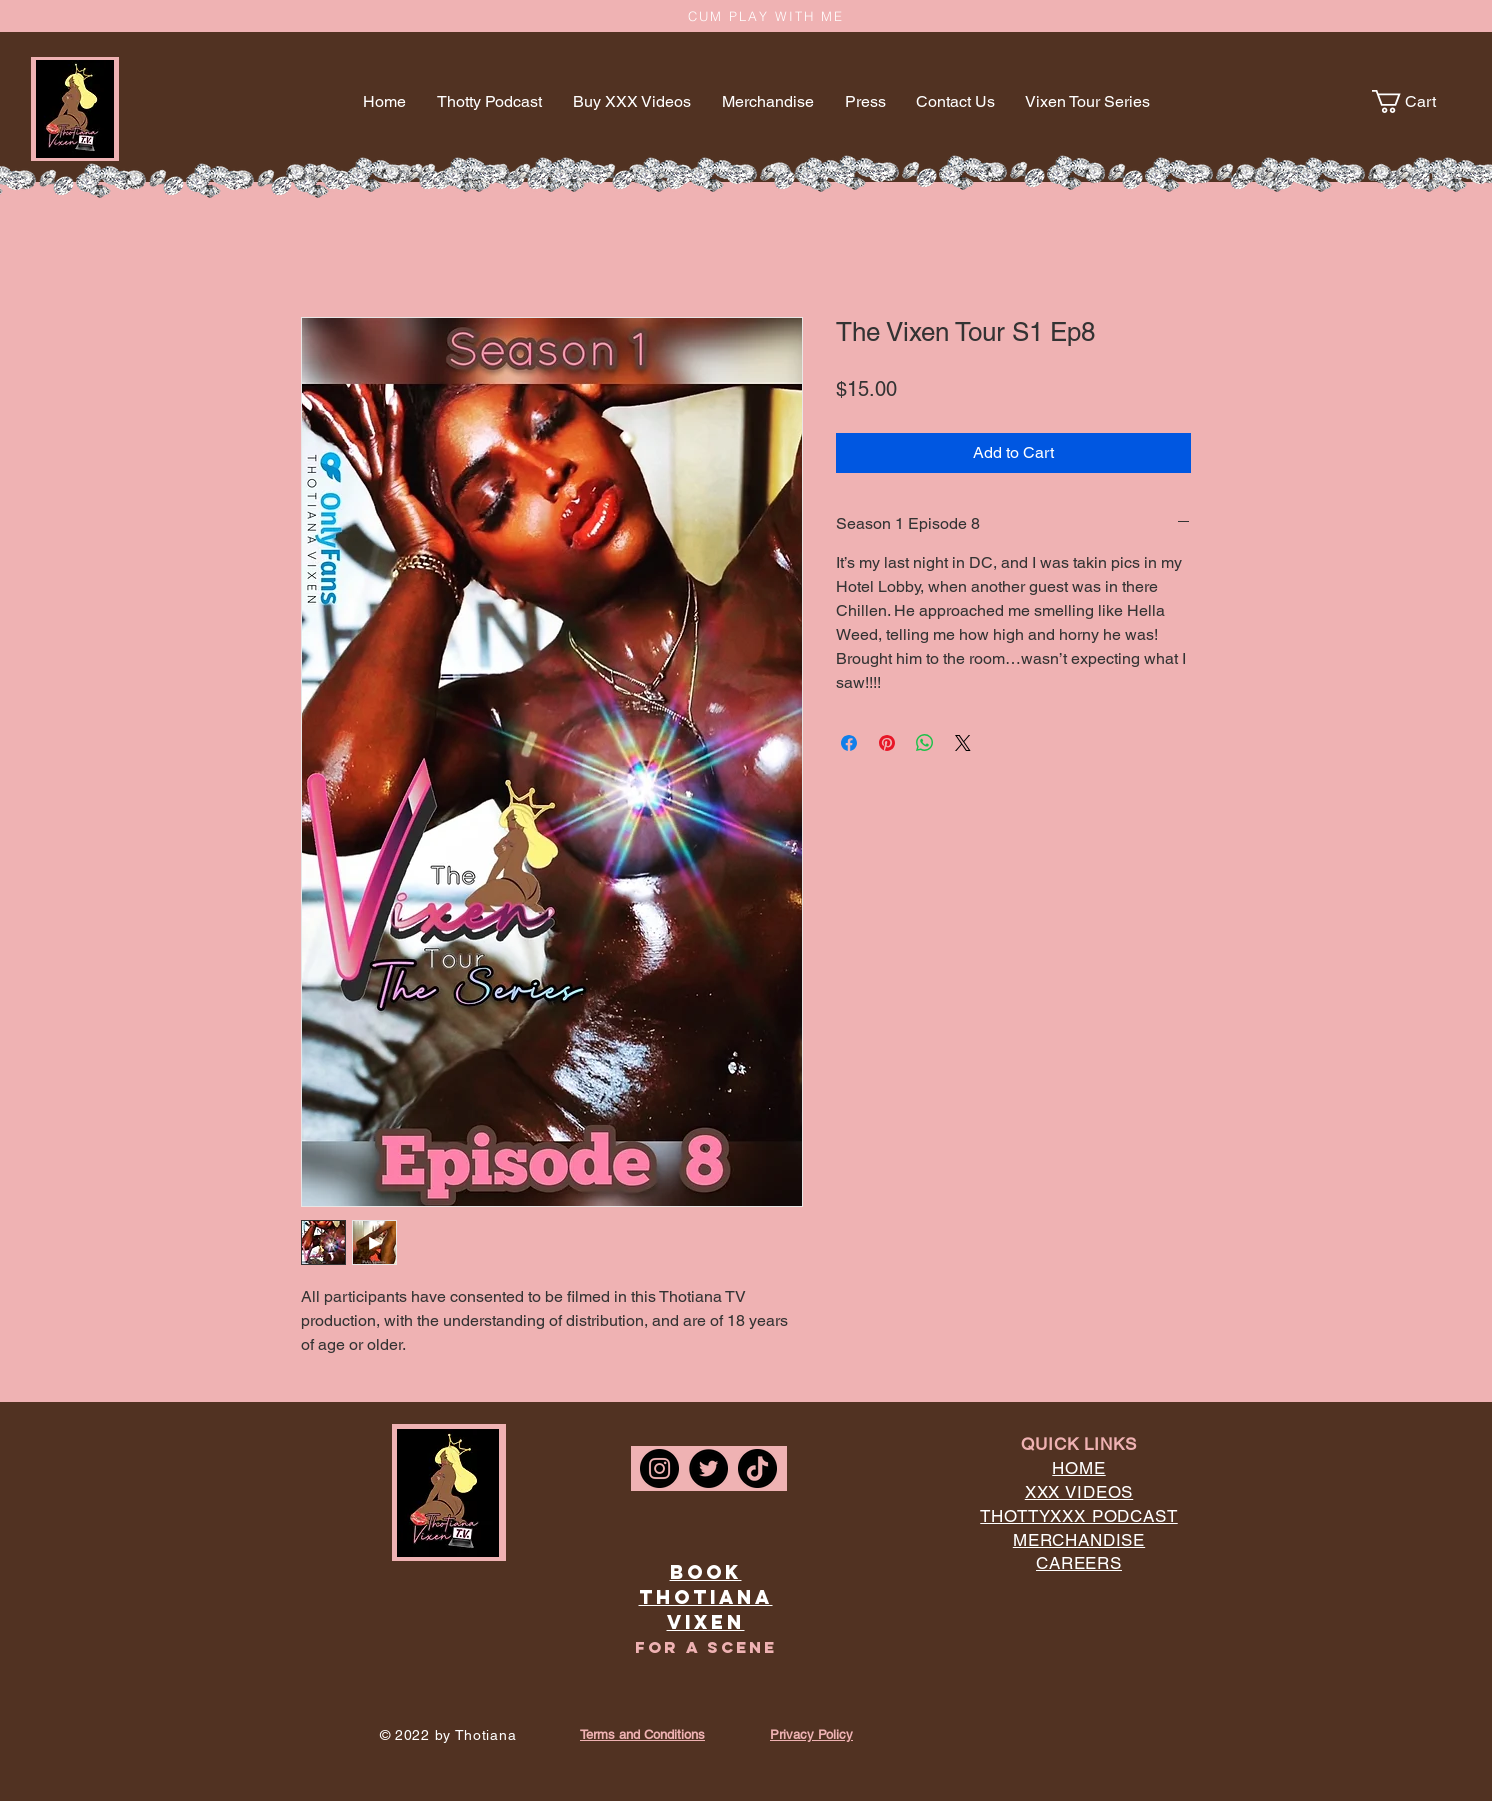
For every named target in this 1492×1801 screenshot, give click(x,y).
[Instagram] (659, 1468)
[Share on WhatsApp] (925, 743)
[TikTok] (757, 1468)
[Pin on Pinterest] (887, 743)
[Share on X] (963, 743)
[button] (1415, 101)
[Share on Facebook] (849, 743)
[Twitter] (708, 1468)
